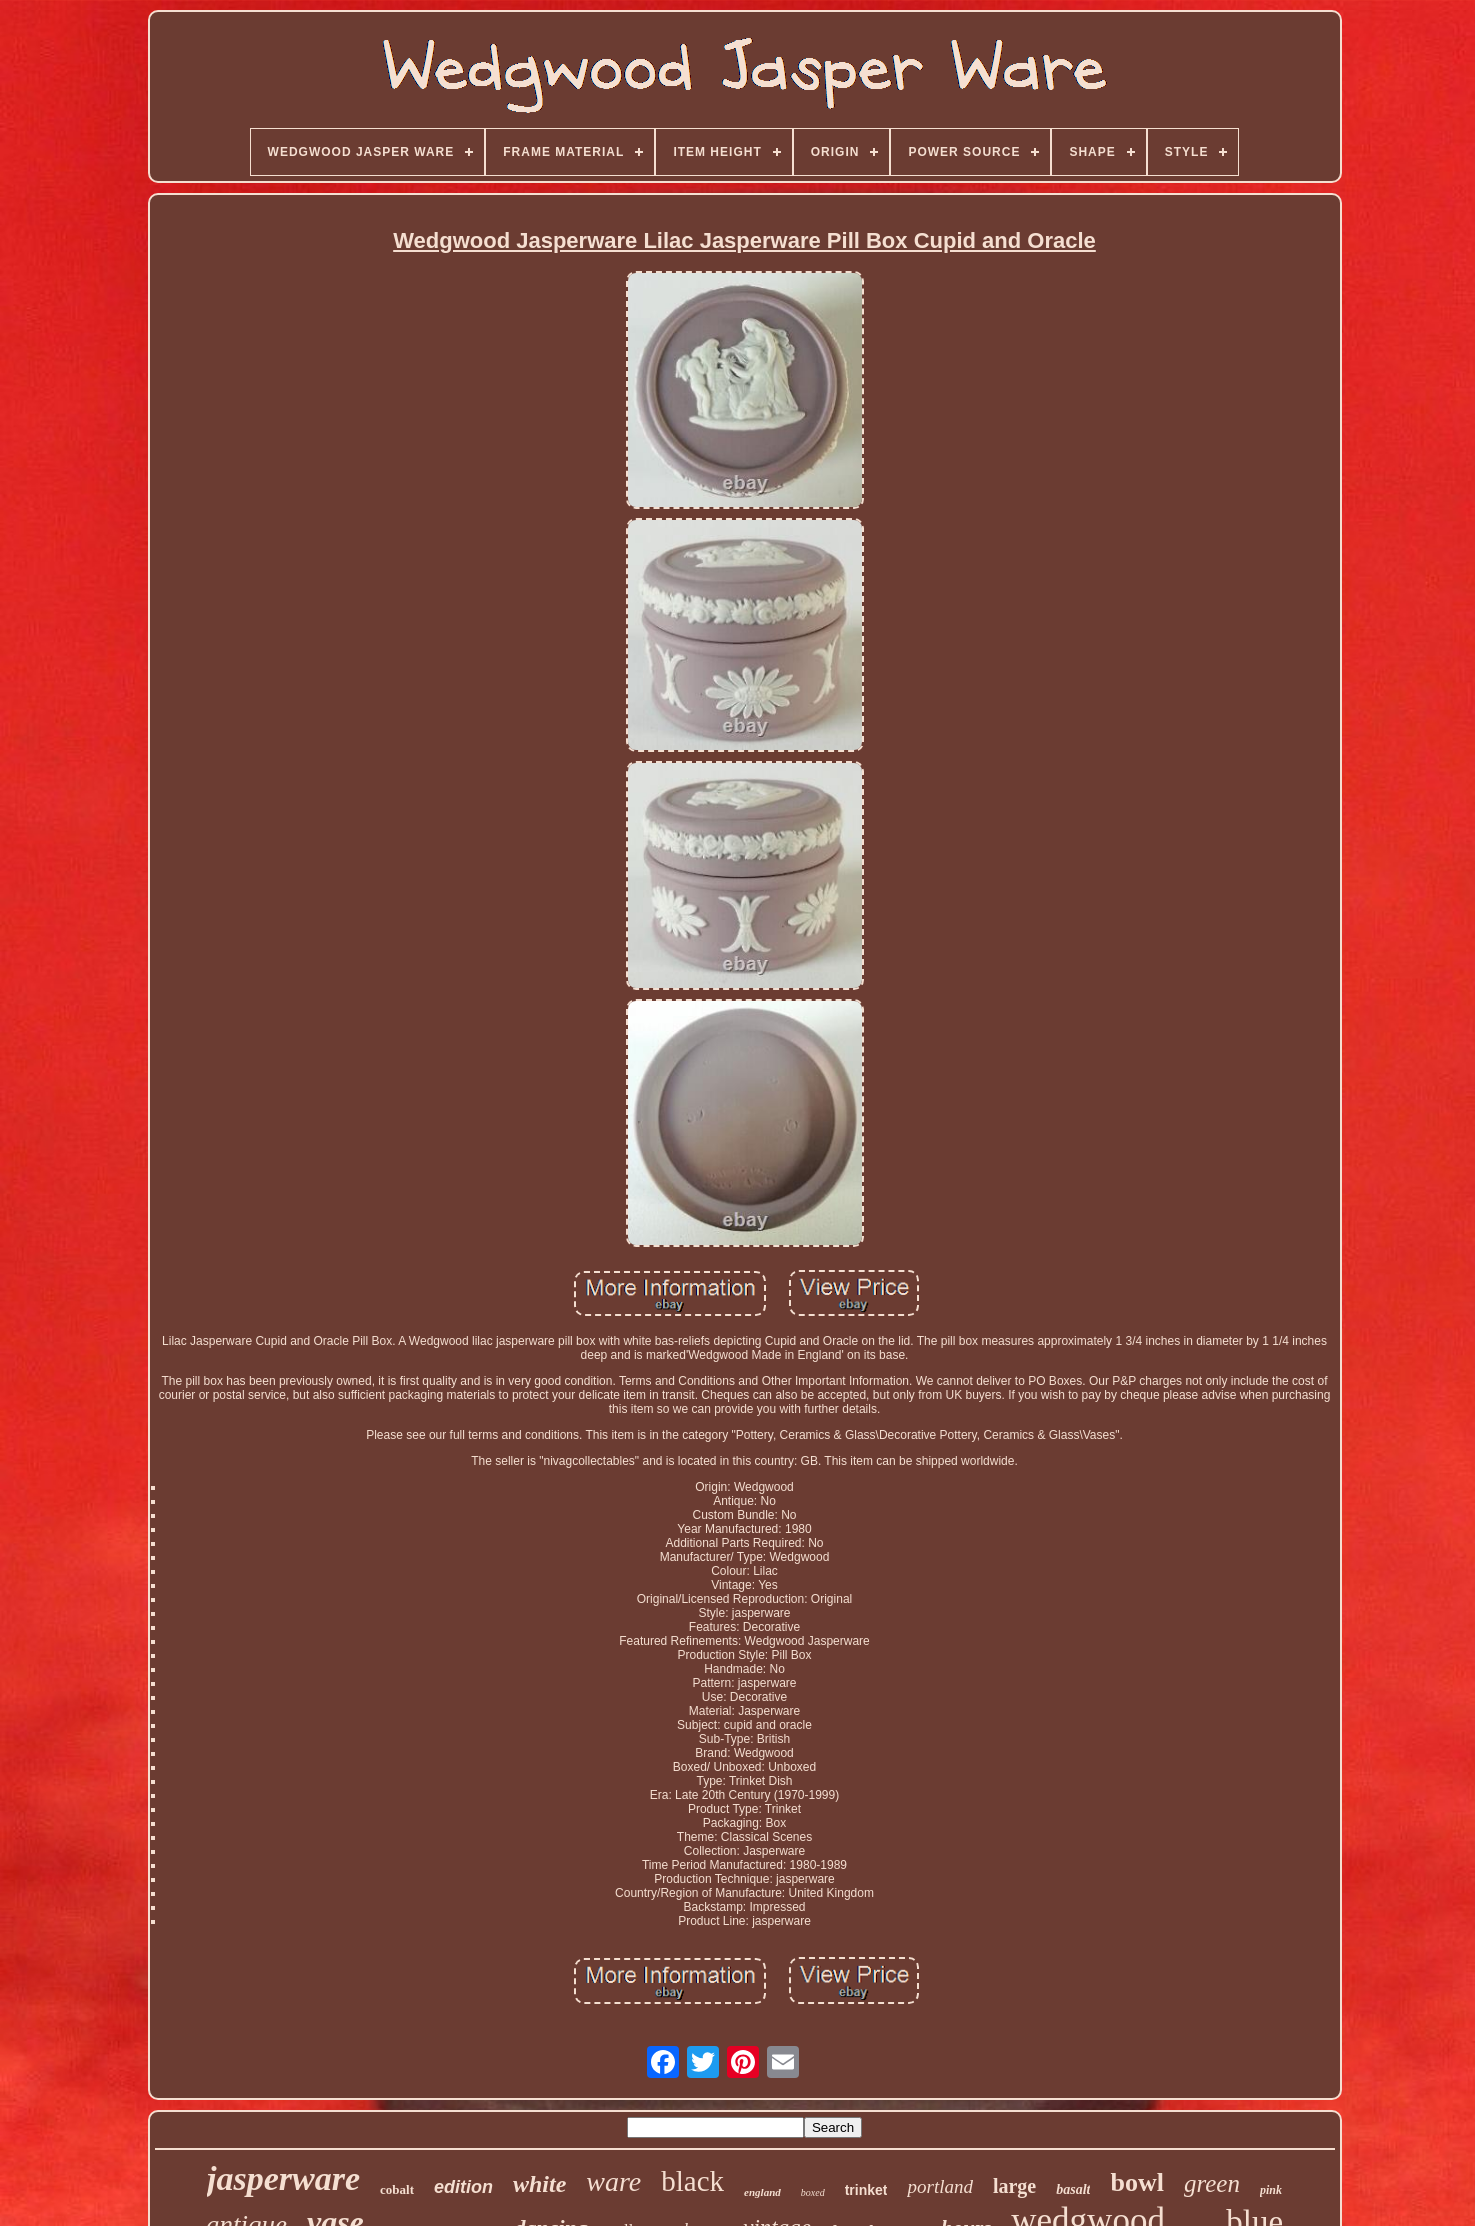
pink (1271, 2190)
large (1014, 2186)
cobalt (397, 2189)
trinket (866, 2190)
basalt (1073, 2189)
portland (939, 2186)
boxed (813, 2192)
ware (613, 2181)
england (762, 2192)
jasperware (283, 2178)
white (539, 2184)
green (1212, 2183)
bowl (1136, 2182)
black (692, 2181)
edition (463, 2187)
